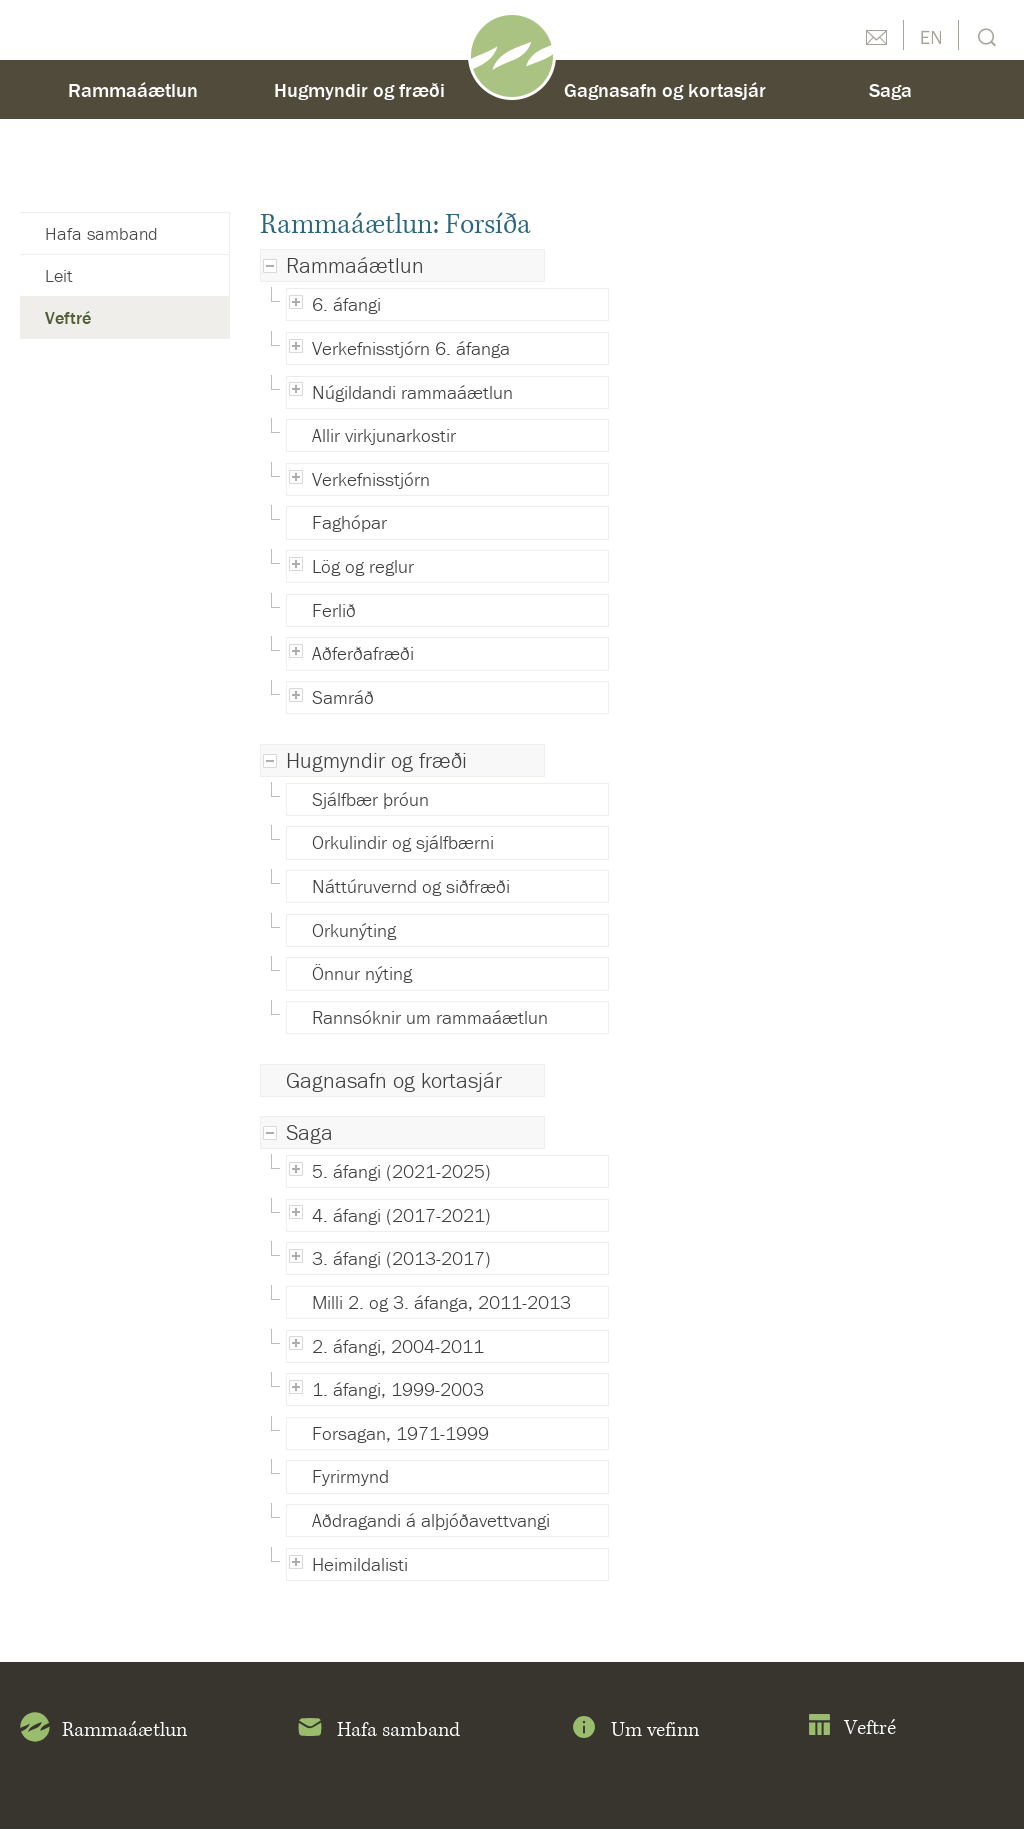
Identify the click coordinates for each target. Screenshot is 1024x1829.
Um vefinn (634, 1731)
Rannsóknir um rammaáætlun (430, 1017)
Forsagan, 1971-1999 (400, 1433)
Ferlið (334, 610)
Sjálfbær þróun (370, 799)
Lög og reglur (363, 566)
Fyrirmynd (350, 1476)
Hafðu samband (876, 35)
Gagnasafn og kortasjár (394, 1080)
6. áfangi (346, 304)
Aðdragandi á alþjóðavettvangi (431, 1520)
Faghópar (349, 522)
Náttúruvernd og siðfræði (411, 886)
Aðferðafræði (363, 653)
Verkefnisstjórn (371, 479)
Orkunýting (354, 930)
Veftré (68, 317)
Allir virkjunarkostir (384, 435)
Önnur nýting (362, 973)
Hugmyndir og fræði (376, 760)
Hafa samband (101, 233)
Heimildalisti (360, 1564)
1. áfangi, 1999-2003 (398, 1389)
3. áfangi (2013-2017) (401, 1258)
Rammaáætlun (355, 265)
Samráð (343, 697)
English (931, 35)
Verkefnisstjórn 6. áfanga (411, 348)
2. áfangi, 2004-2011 (398, 1346)
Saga (309, 1132)
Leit (984, 35)
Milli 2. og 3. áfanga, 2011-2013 (441, 1302)
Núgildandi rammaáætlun (412, 392)
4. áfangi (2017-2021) (401, 1215)
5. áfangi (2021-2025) (401, 1171)
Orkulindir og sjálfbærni (403, 842)
